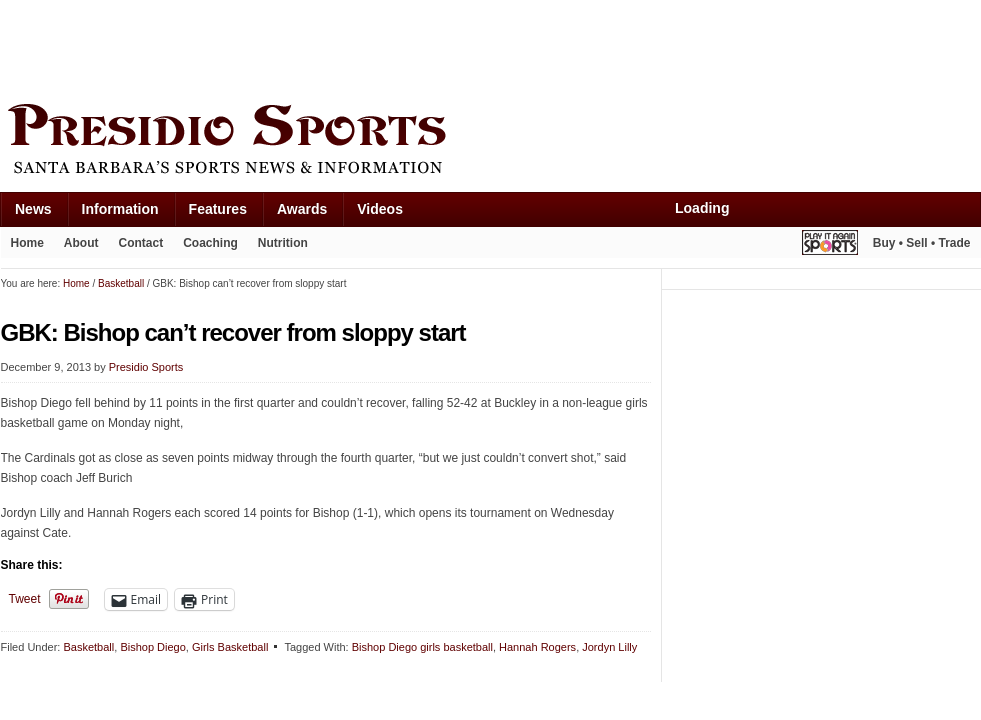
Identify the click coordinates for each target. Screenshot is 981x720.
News (33, 209)
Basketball (88, 647)
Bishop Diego (152, 647)
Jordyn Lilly (609, 647)
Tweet (25, 599)
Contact (141, 243)
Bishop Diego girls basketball (422, 647)
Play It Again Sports (830, 245)
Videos (380, 209)
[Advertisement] (365, 47)
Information (120, 209)
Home (27, 243)
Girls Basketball (230, 647)
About (81, 243)
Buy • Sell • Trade (922, 243)
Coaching (210, 243)
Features (218, 209)
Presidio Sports (491, 142)
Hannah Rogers (537, 647)
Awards (302, 209)
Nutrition (283, 243)
